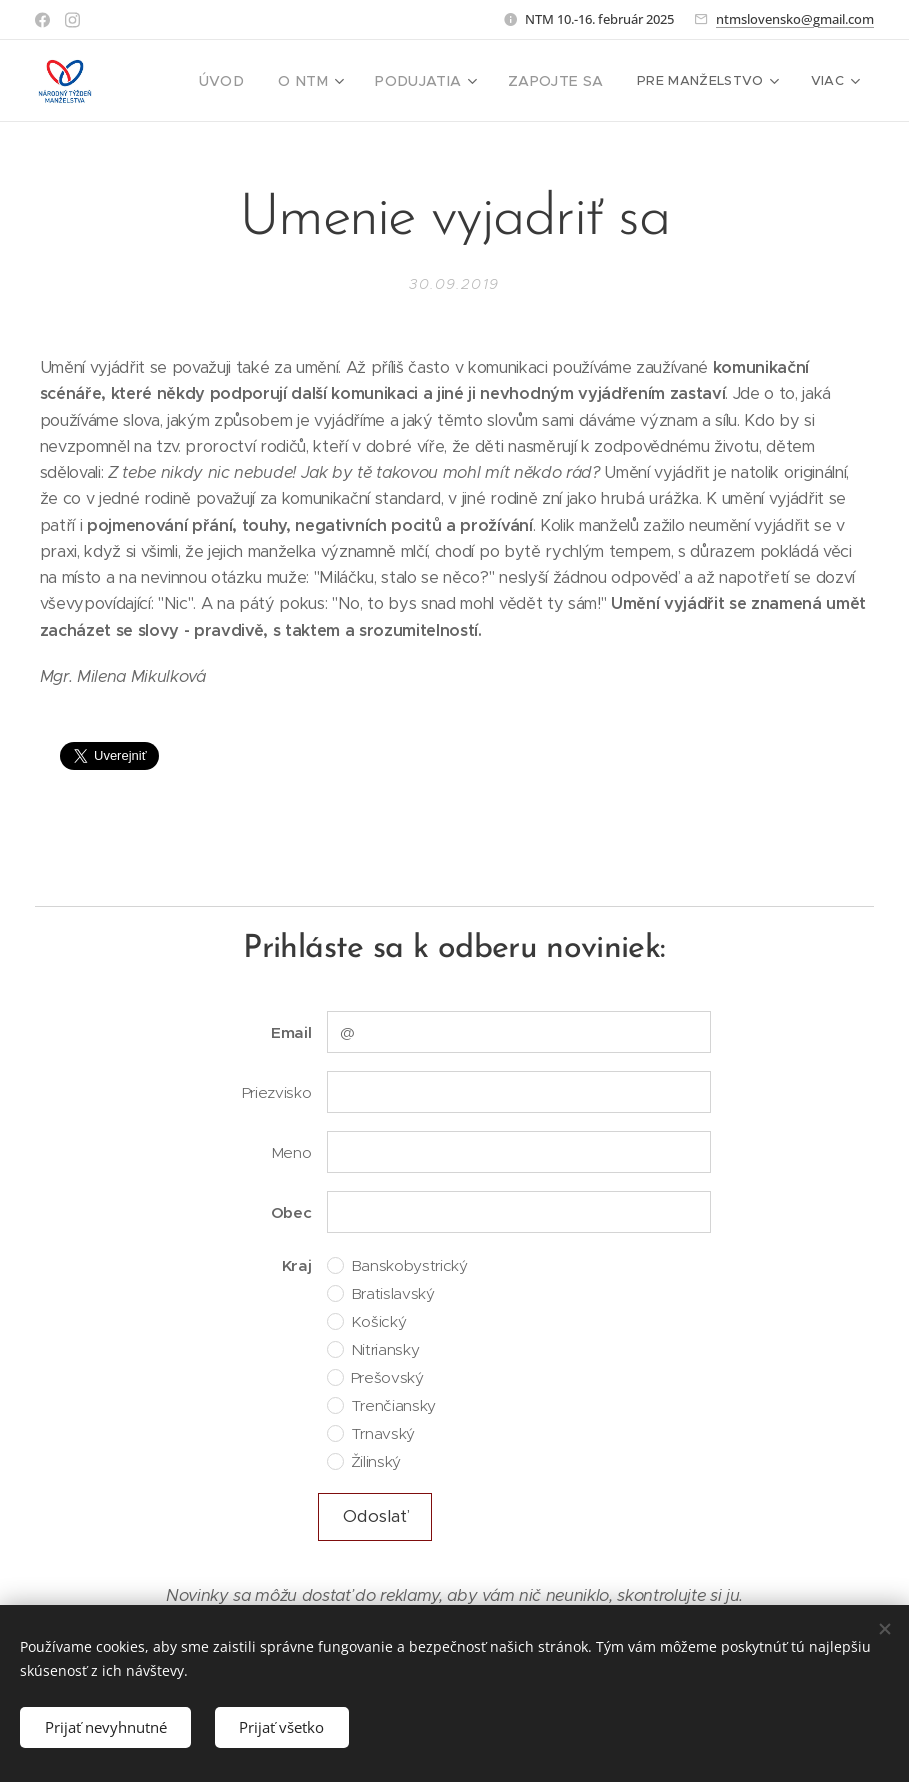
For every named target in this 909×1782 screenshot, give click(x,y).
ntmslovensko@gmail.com (795, 19)
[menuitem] (240, 81)
